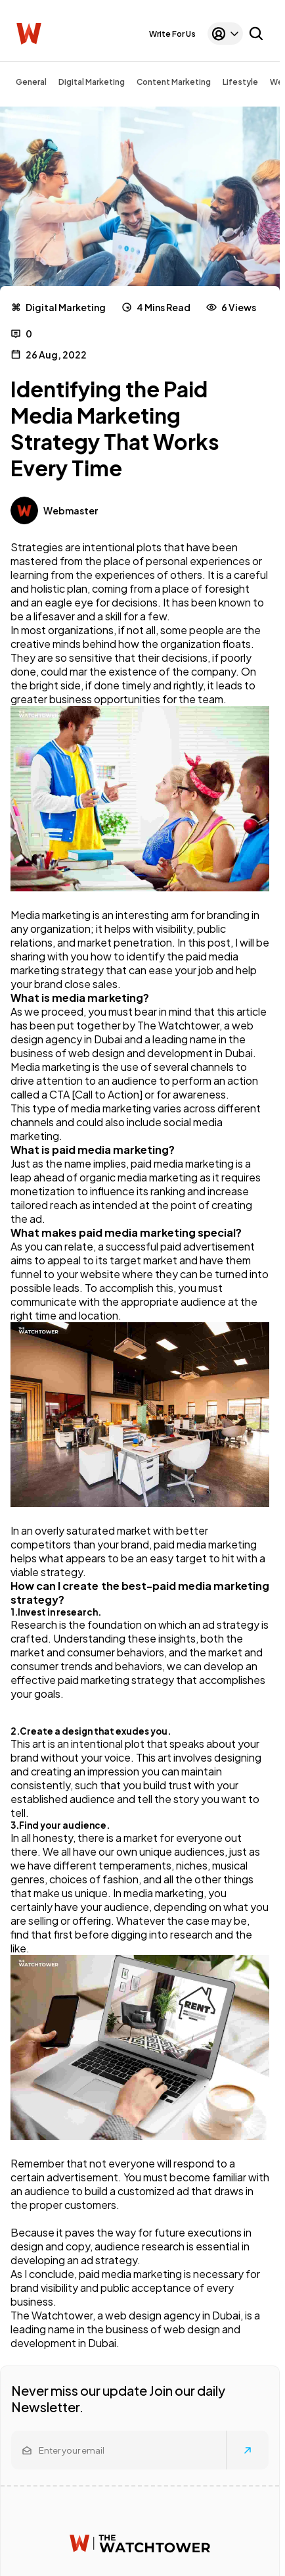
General (31, 82)
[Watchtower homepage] (140, 2543)
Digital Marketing (91, 82)
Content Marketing (174, 82)
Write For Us (172, 34)
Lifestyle (240, 82)
